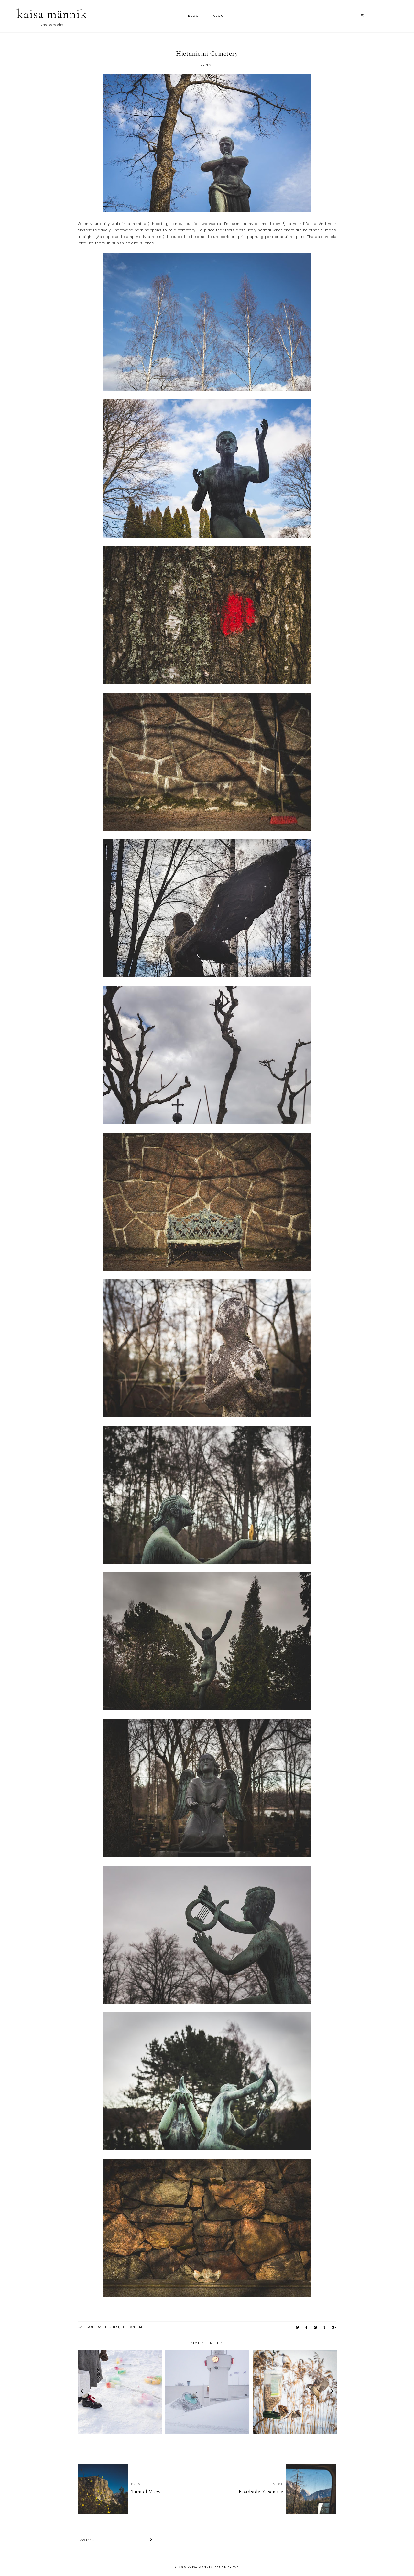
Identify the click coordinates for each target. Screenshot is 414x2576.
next (332, 2392)
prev (82, 2392)
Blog (193, 16)
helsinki (110, 2327)
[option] (120, 2392)
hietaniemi (133, 2327)
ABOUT (219, 16)
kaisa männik (51, 14)
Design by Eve (226, 2567)
